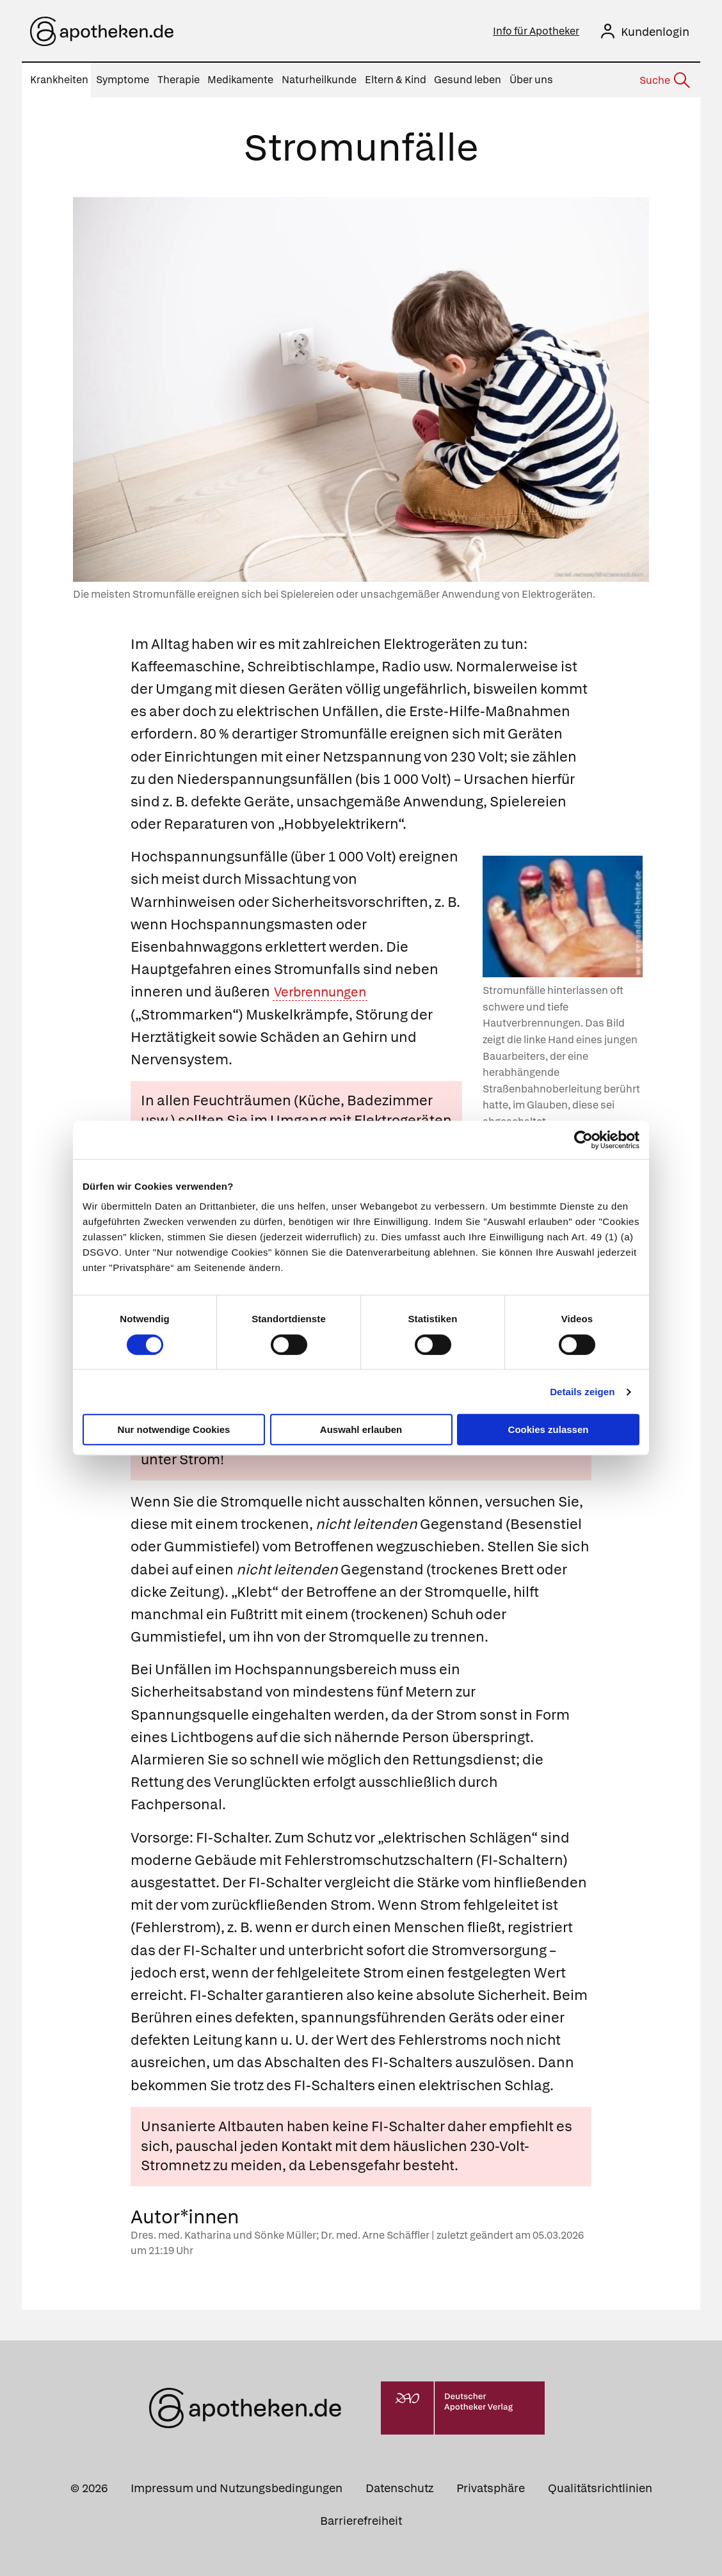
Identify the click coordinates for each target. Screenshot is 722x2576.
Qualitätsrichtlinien (600, 2488)
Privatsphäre (490, 2488)
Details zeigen (582, 1391)
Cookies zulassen (548, 1429)
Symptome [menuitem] (122, 79)
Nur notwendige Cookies (174, 1429)
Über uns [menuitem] (531, 79)
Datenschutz (399, 2488)
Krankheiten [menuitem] (59, 79)
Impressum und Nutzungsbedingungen (236, 2488)
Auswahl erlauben (361, 1429)
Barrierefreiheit (361, 2520)
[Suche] (664, 81)
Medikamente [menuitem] (240, 79)
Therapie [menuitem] (178, 79)
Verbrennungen (326, 991)
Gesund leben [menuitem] (467, 79)
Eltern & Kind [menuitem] (395, 79)
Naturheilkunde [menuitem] (319, 79)
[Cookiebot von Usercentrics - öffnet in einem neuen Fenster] (583, 1139)
